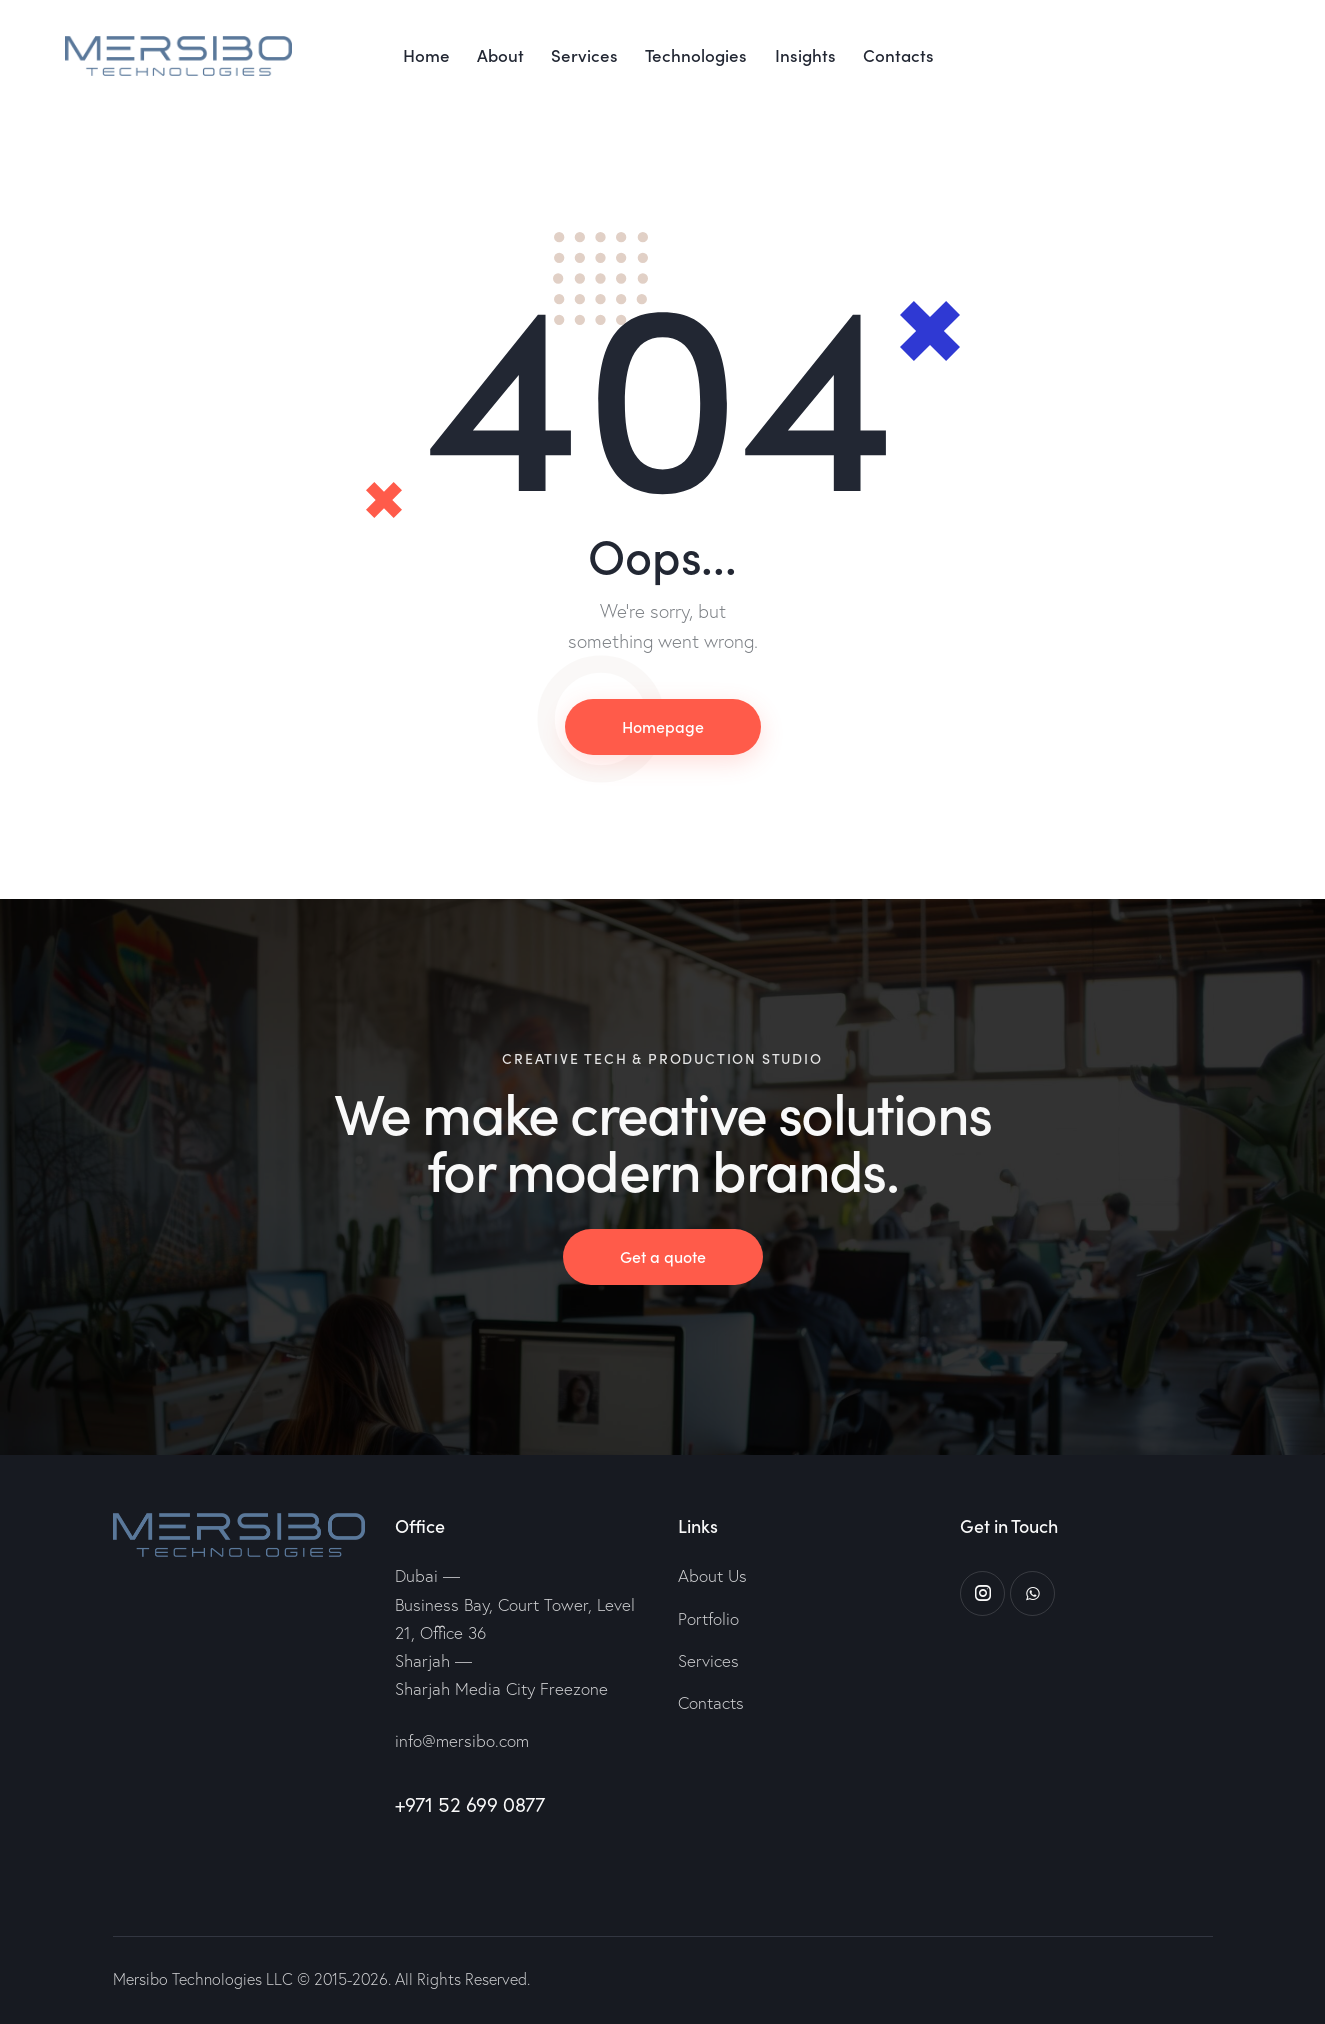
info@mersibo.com (462, 1740)
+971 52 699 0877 (470, 1804)
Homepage (663, 726)
